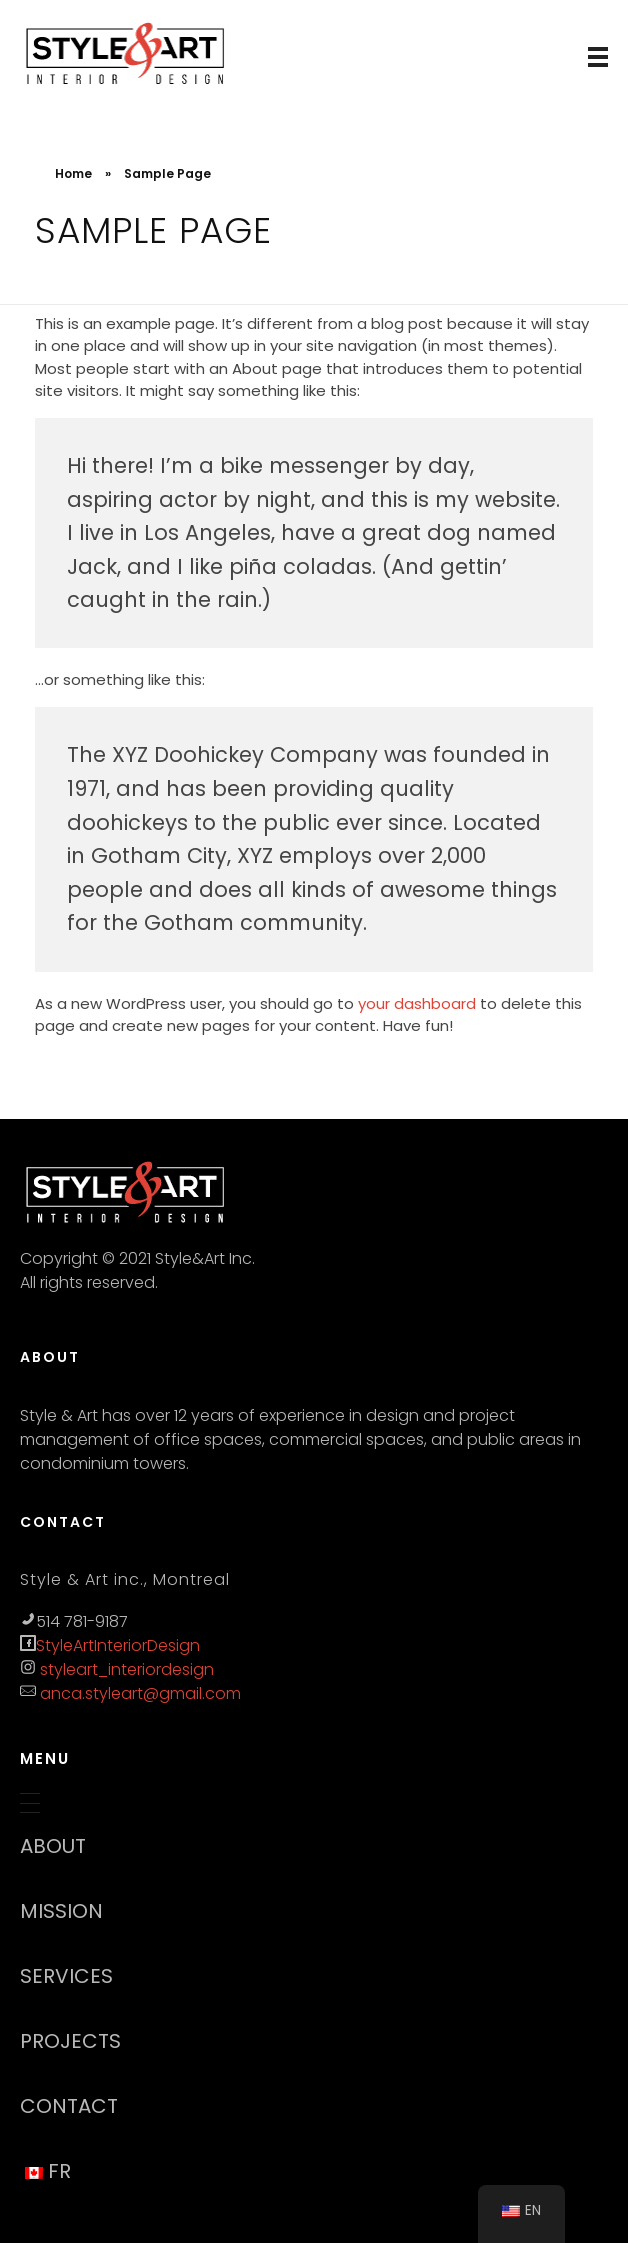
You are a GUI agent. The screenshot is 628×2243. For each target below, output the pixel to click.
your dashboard (417, 1003)
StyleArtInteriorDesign (118, 1645)
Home (73, 173)
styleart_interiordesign (125, 1669)
